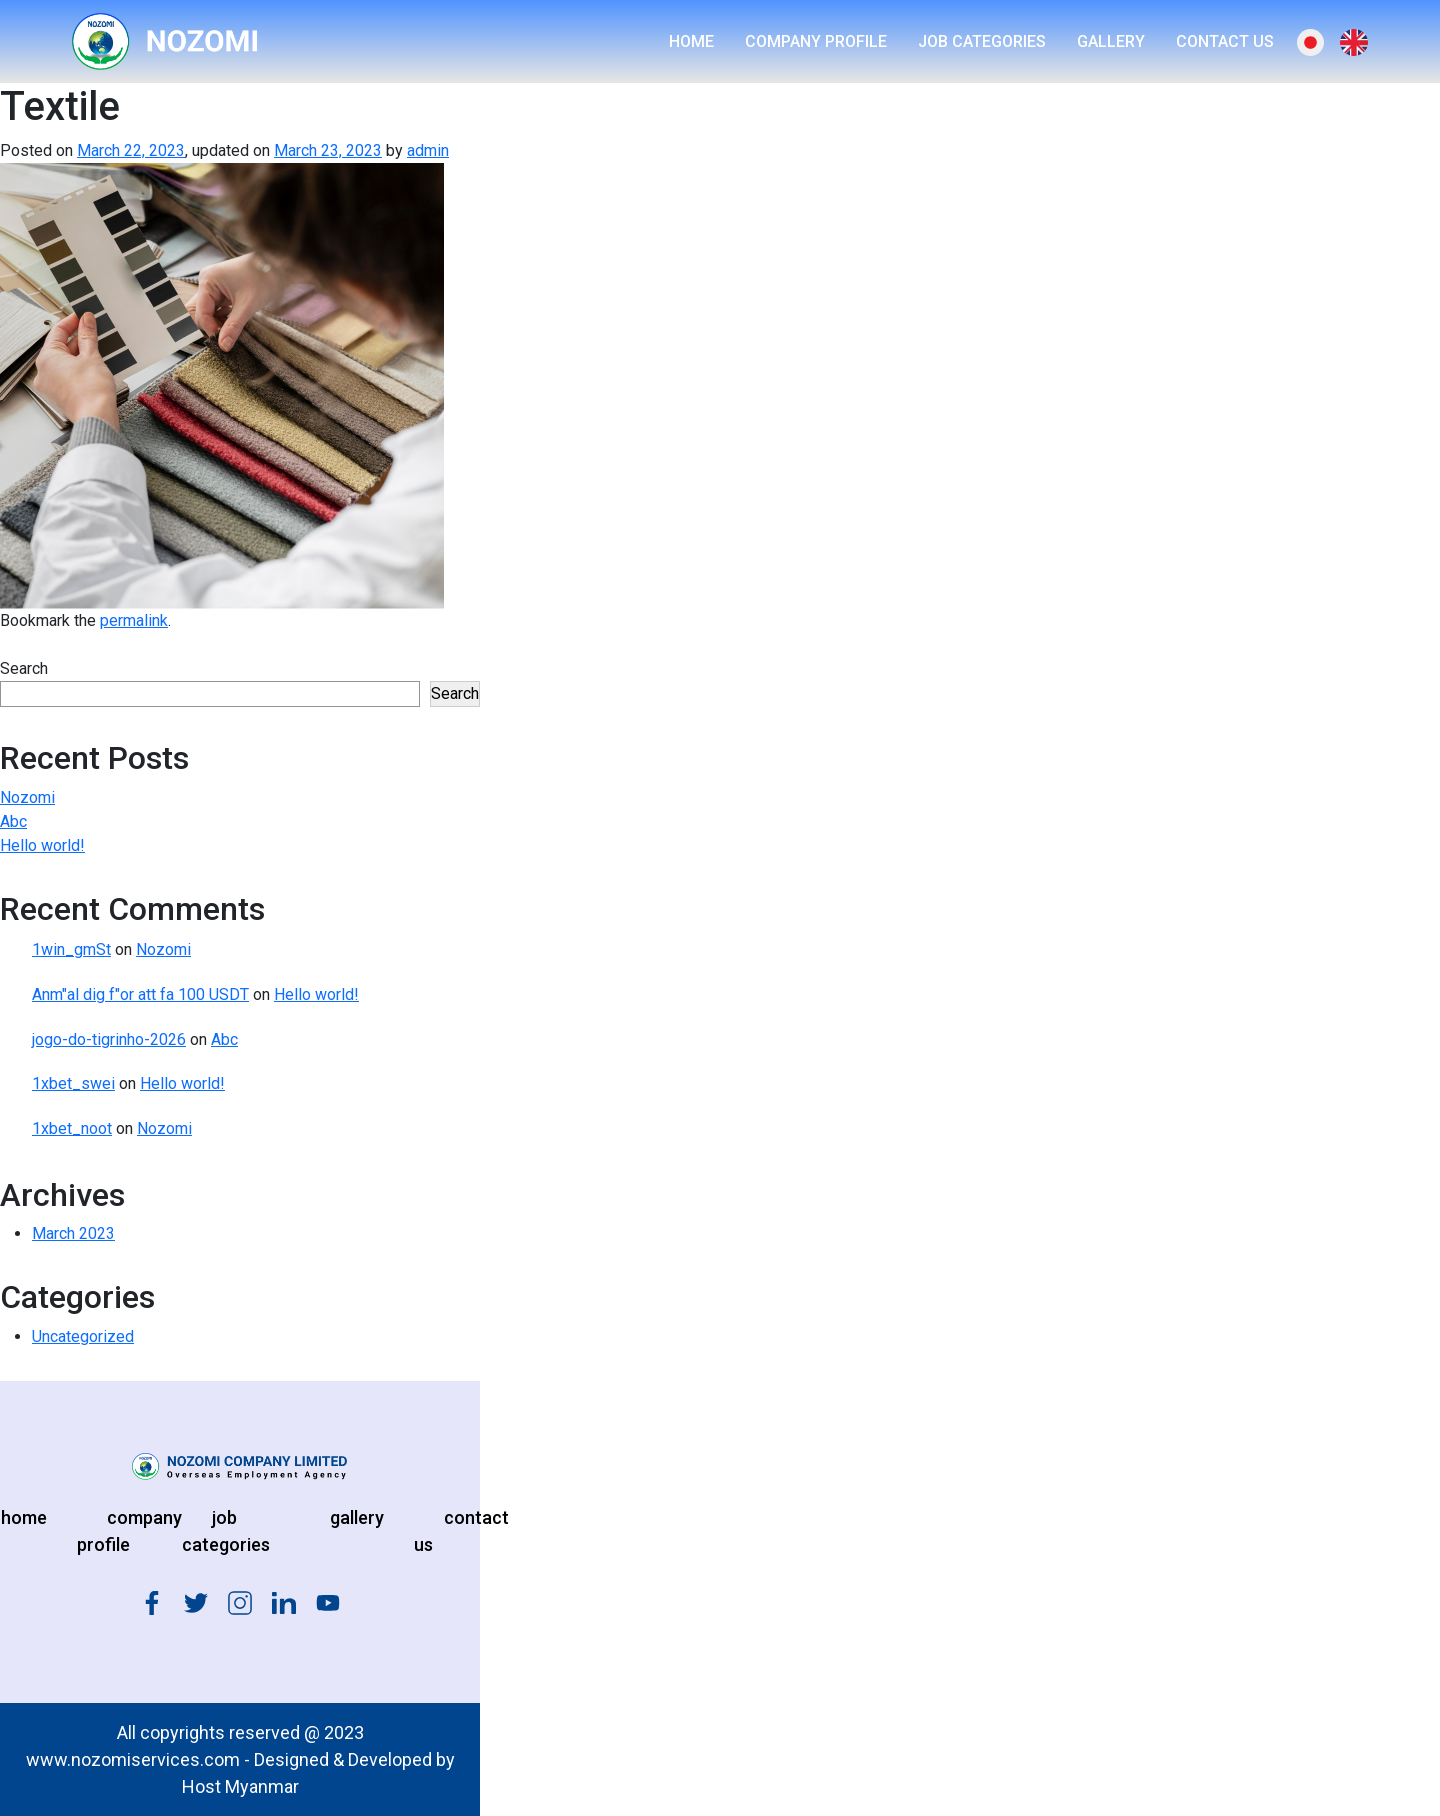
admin (428, 150)
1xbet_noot (72, 1128)
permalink (134, 620)
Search (24, 668)
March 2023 (73, 1233)
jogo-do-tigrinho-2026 (109, 1039)
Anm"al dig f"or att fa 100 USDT (140, 994)
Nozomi (27, 797)
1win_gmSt (71, 949)
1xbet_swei (73, 1083)
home (24, 1517)
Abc (13, 821)
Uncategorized (83, 1336)
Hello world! (42, 845)
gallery (357, 1517)
